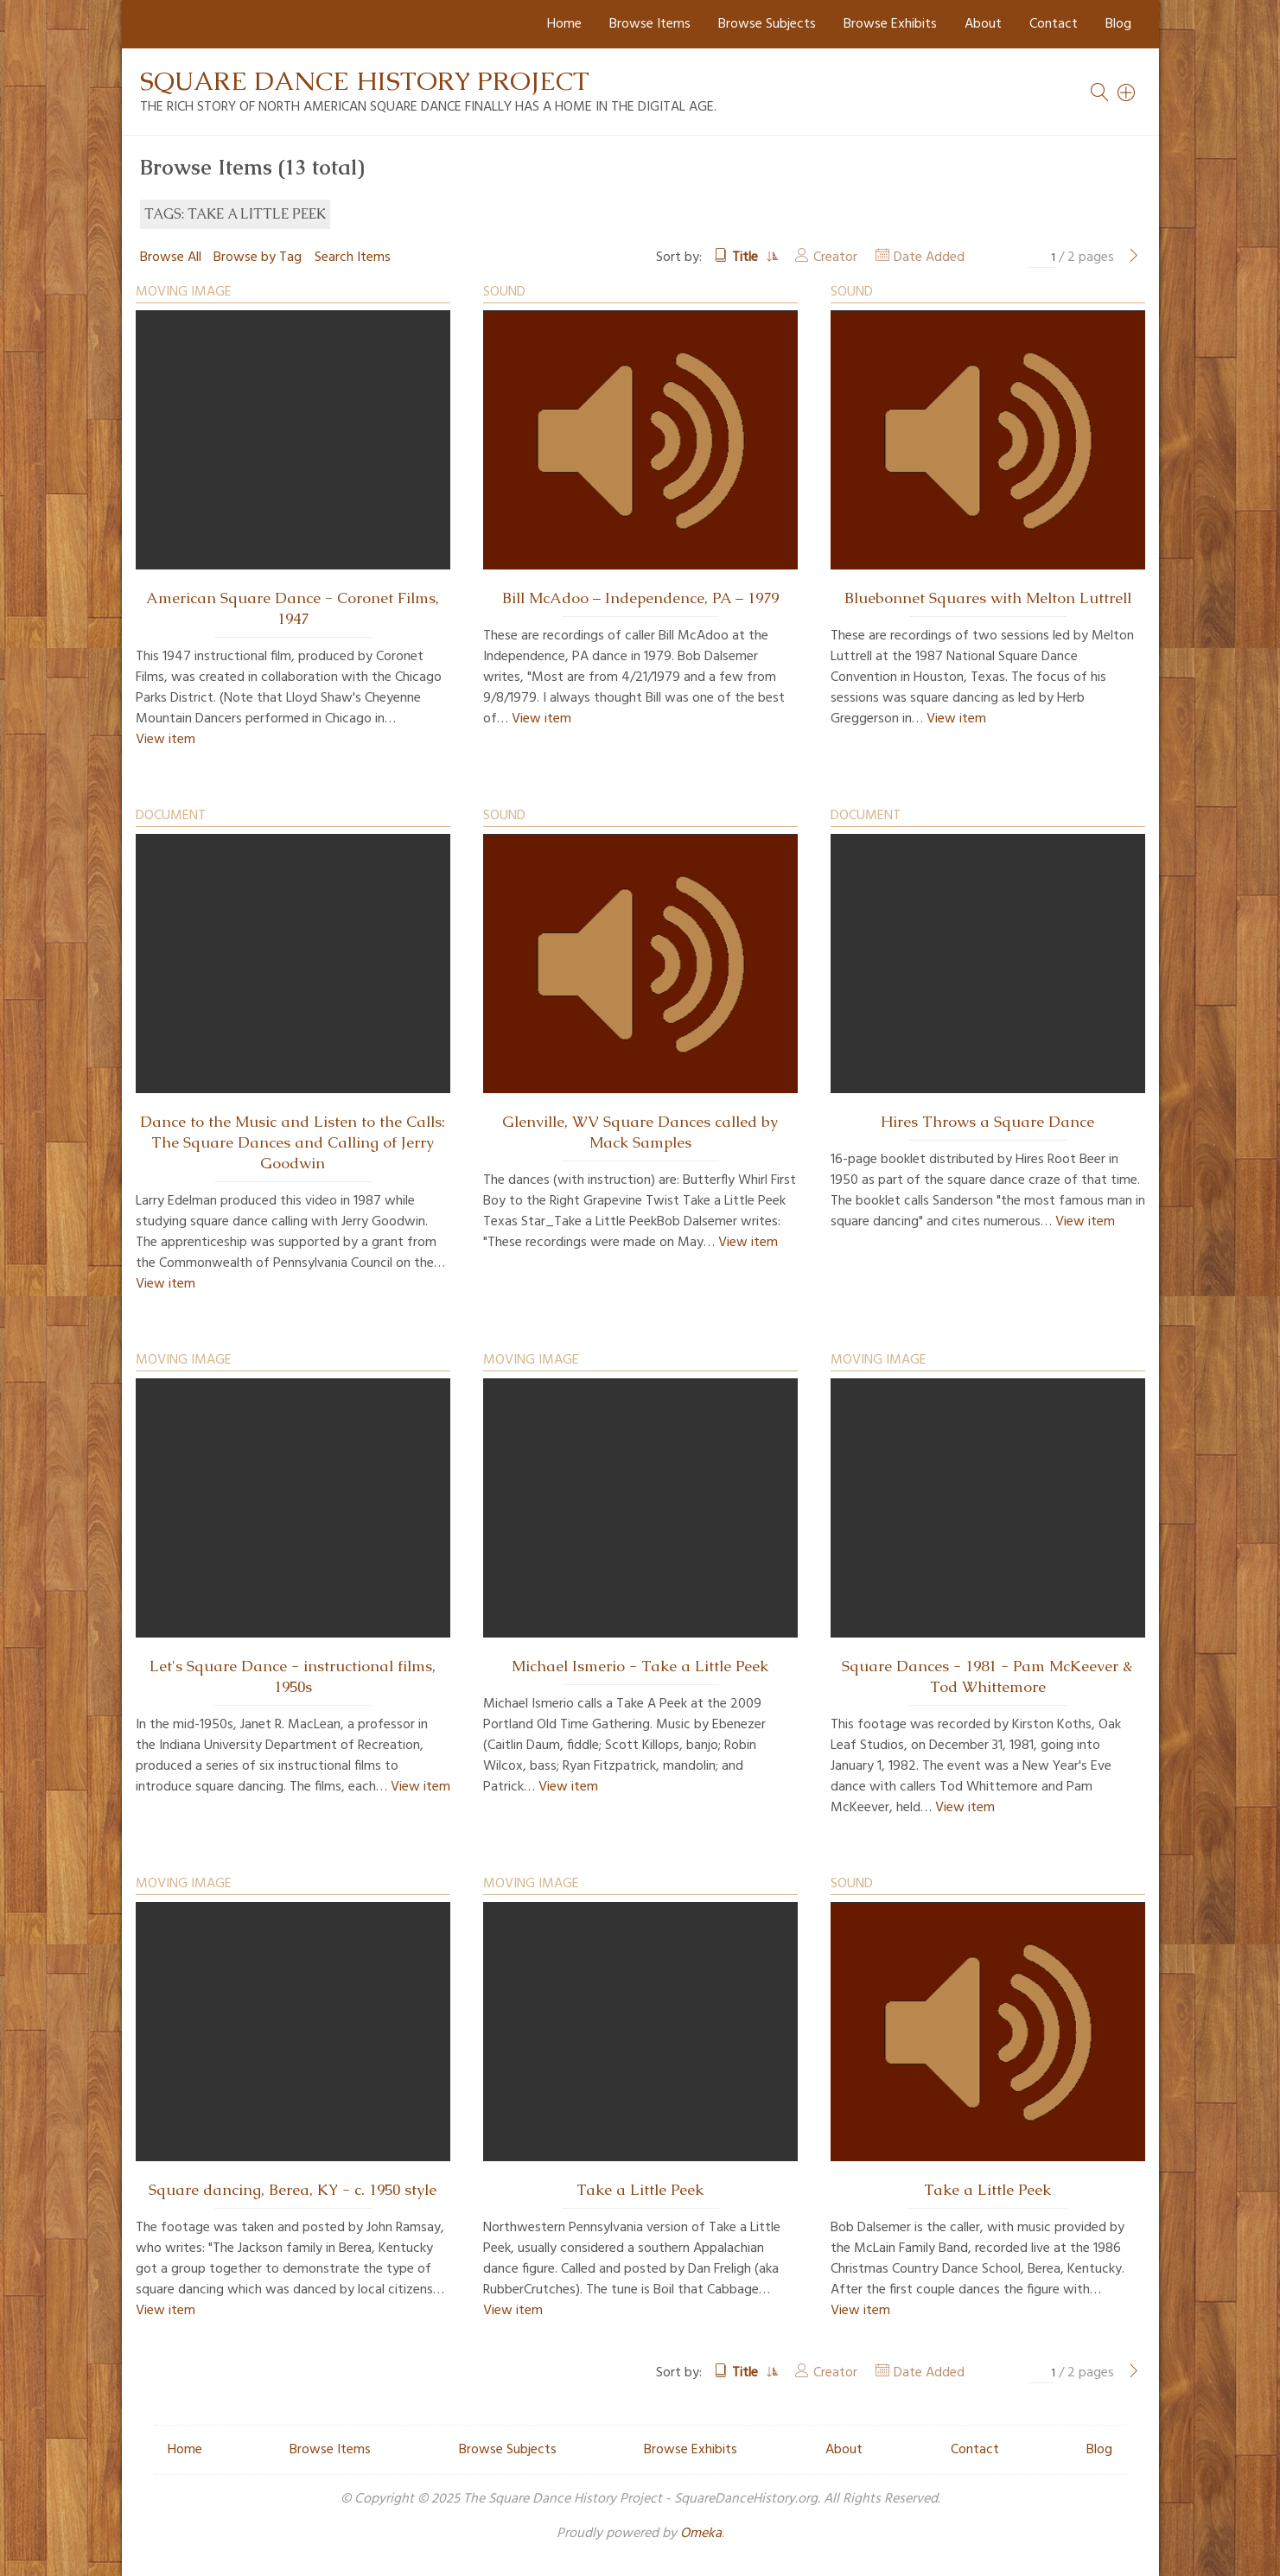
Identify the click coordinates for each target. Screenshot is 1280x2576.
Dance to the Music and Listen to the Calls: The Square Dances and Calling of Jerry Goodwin (292, 1142)
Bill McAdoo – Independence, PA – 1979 (640, 597)
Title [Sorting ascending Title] (746, 257)
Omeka (701, 2533)
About (983, 24)
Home (564, 24)
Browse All (170, 257)
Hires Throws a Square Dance (987, 1121)
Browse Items (650, 24)
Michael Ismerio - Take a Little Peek (640, 1666)
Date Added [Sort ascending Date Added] (929, 257)
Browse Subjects (767, 24)
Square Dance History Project (364, 81)
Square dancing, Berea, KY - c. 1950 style (292, 2189)
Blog (1118, 24)
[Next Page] (1134, 257)
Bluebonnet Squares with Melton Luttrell (987, 597)
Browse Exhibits (890, 24)
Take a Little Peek (640, 2189)
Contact (1053, 24)
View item (165, 739)
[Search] (1127, 92)
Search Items (353, 257)
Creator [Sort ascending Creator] (835, 257)
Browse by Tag (257, 257)
